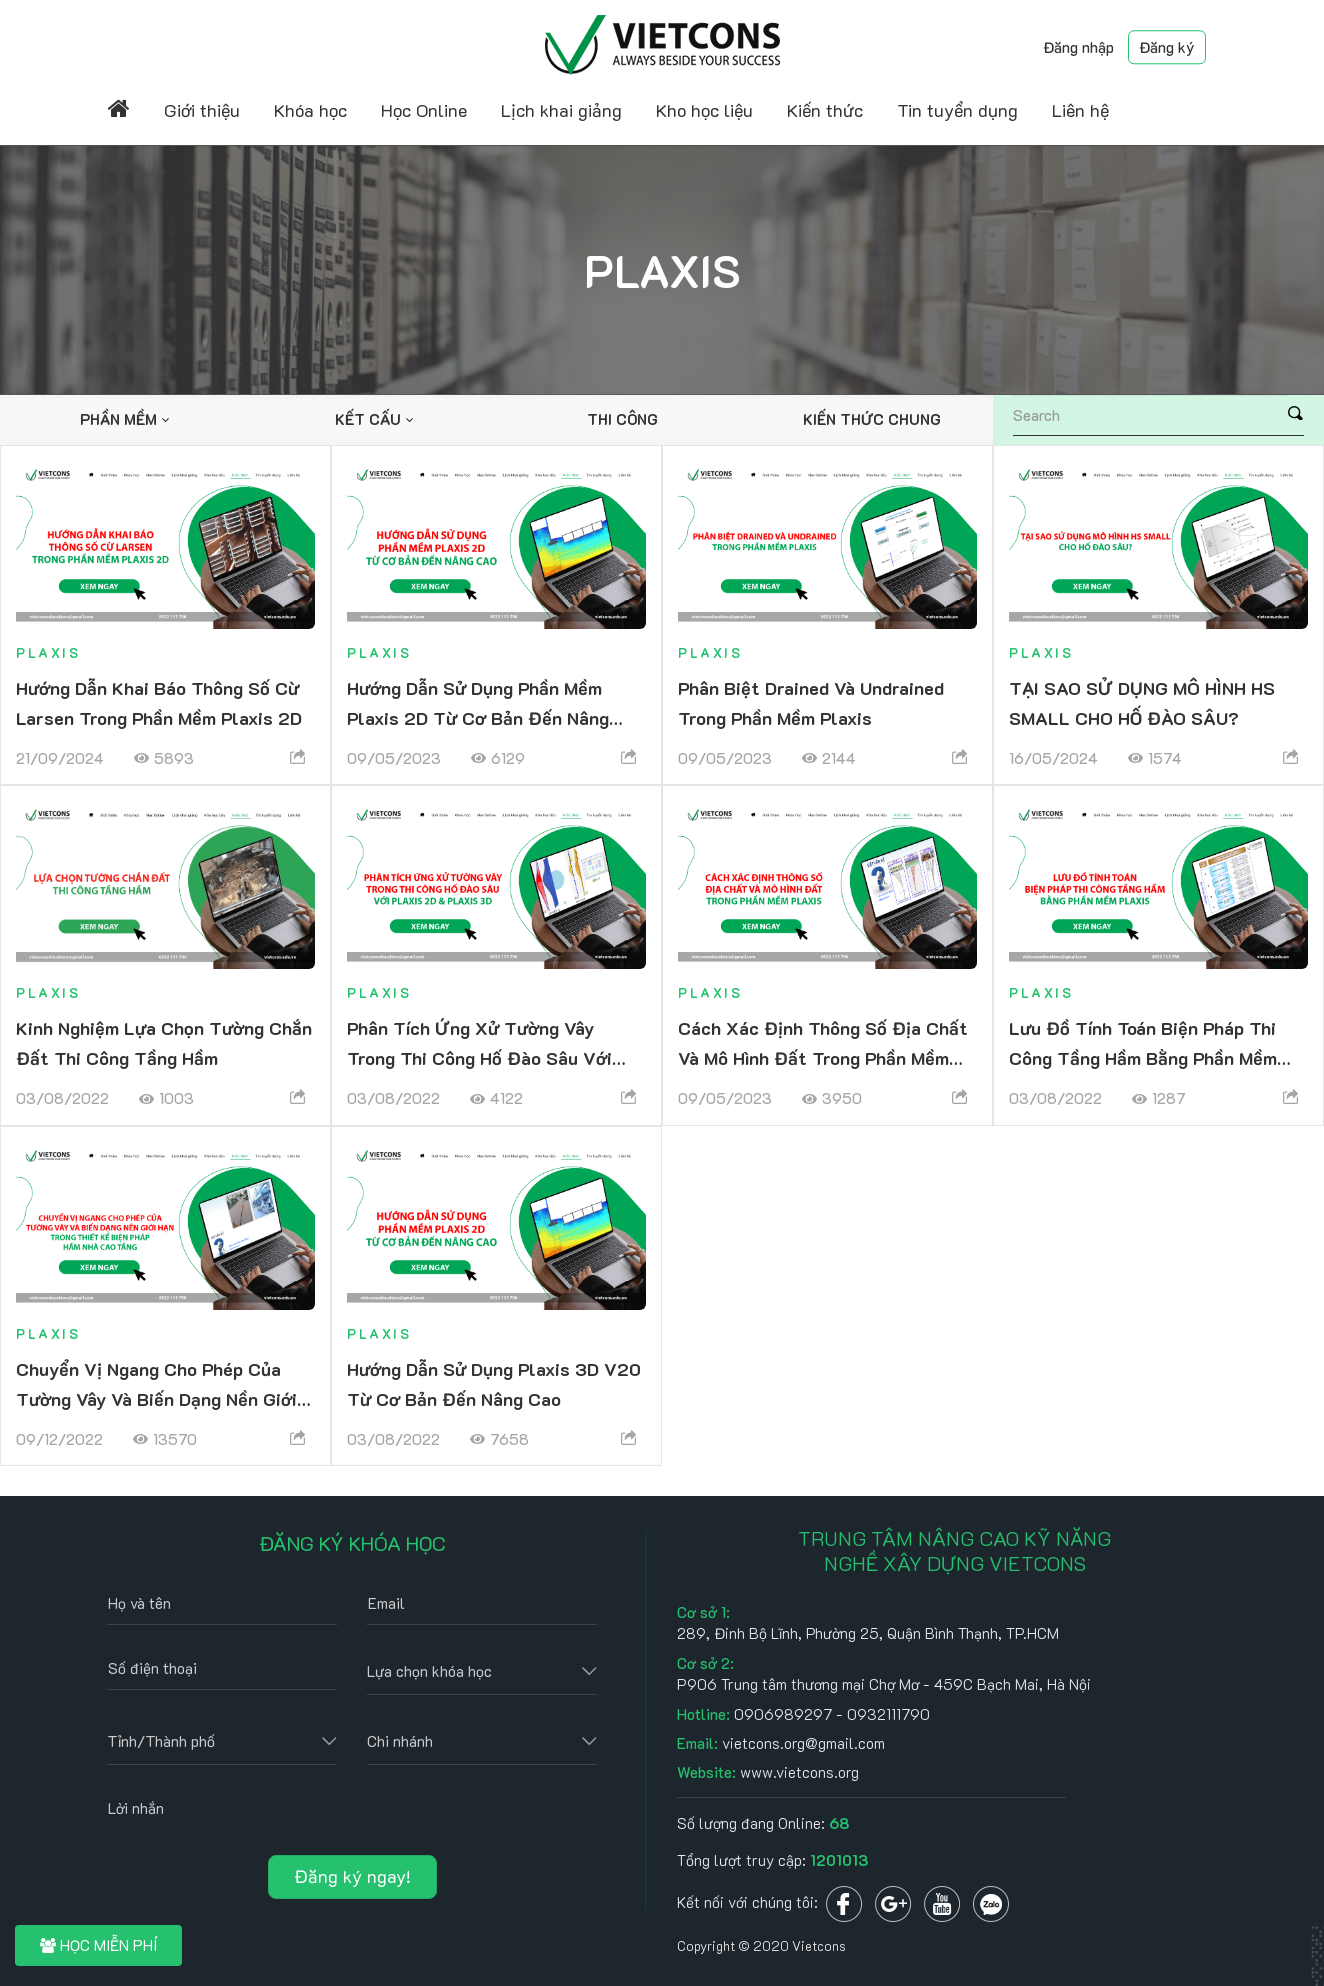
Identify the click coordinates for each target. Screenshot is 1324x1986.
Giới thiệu (202, 110)
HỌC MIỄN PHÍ (98, 1945)
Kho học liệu (704, 110)
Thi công (622, 419)
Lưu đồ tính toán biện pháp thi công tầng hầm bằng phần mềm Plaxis (1143, 1058)
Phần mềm (118, 419)
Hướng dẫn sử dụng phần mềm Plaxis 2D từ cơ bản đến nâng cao (478, 718)
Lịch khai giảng (561, 110)
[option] (124, 419)
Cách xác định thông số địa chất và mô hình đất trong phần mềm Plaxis (823, 1058)
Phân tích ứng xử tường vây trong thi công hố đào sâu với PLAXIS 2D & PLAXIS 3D (479, 1058)
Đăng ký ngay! (352, 1876)
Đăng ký (1167, 47)
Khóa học (310, 110)
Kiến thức (825, 110)
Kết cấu (368, 419)
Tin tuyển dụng (957, 110)
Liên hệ (1080, 110)
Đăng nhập (1078, 47)
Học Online (424, 110)
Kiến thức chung (872, 419)
